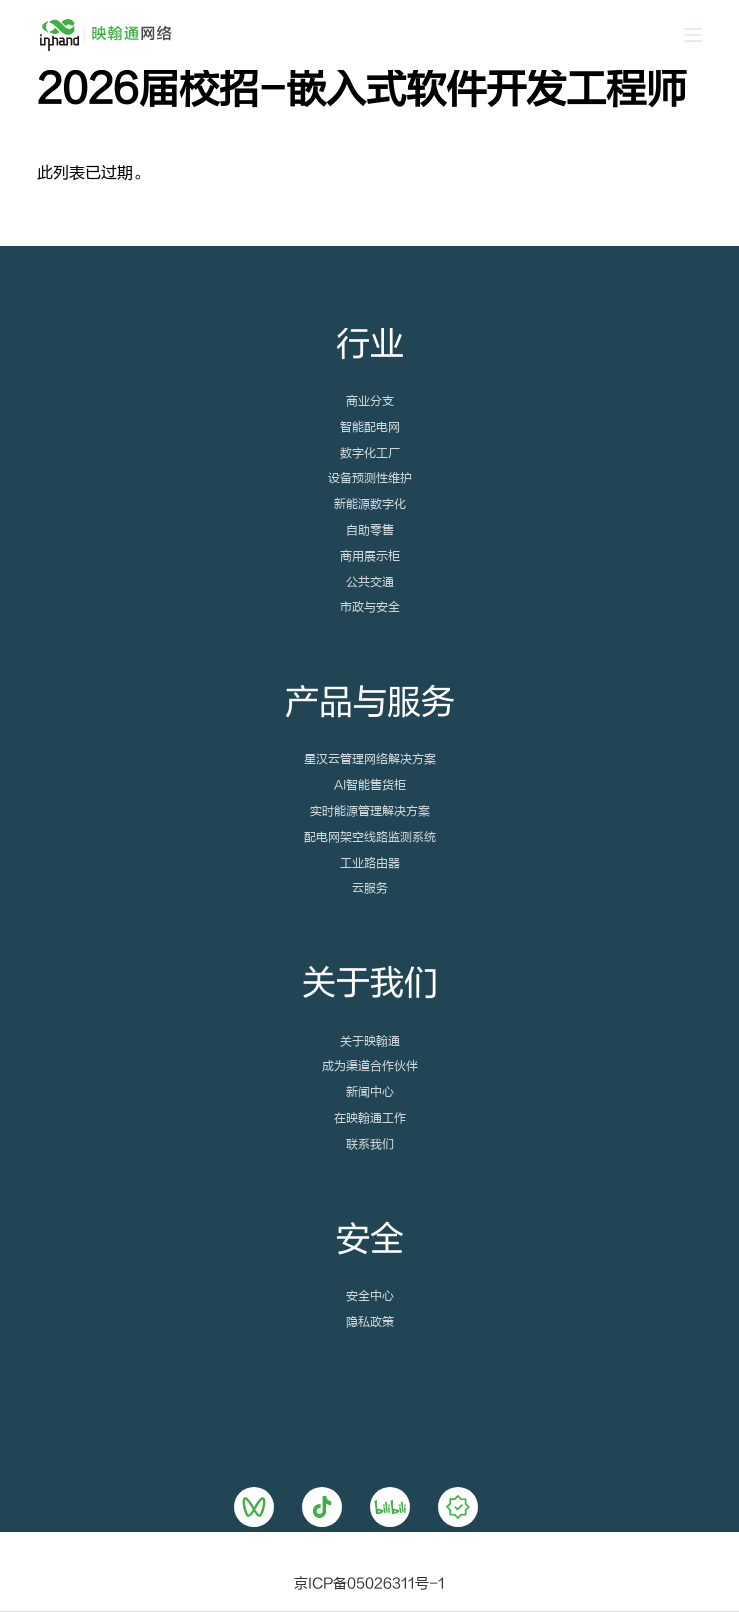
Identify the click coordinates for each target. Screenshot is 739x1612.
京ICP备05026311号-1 (369, 1584)
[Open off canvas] (693, 35)
